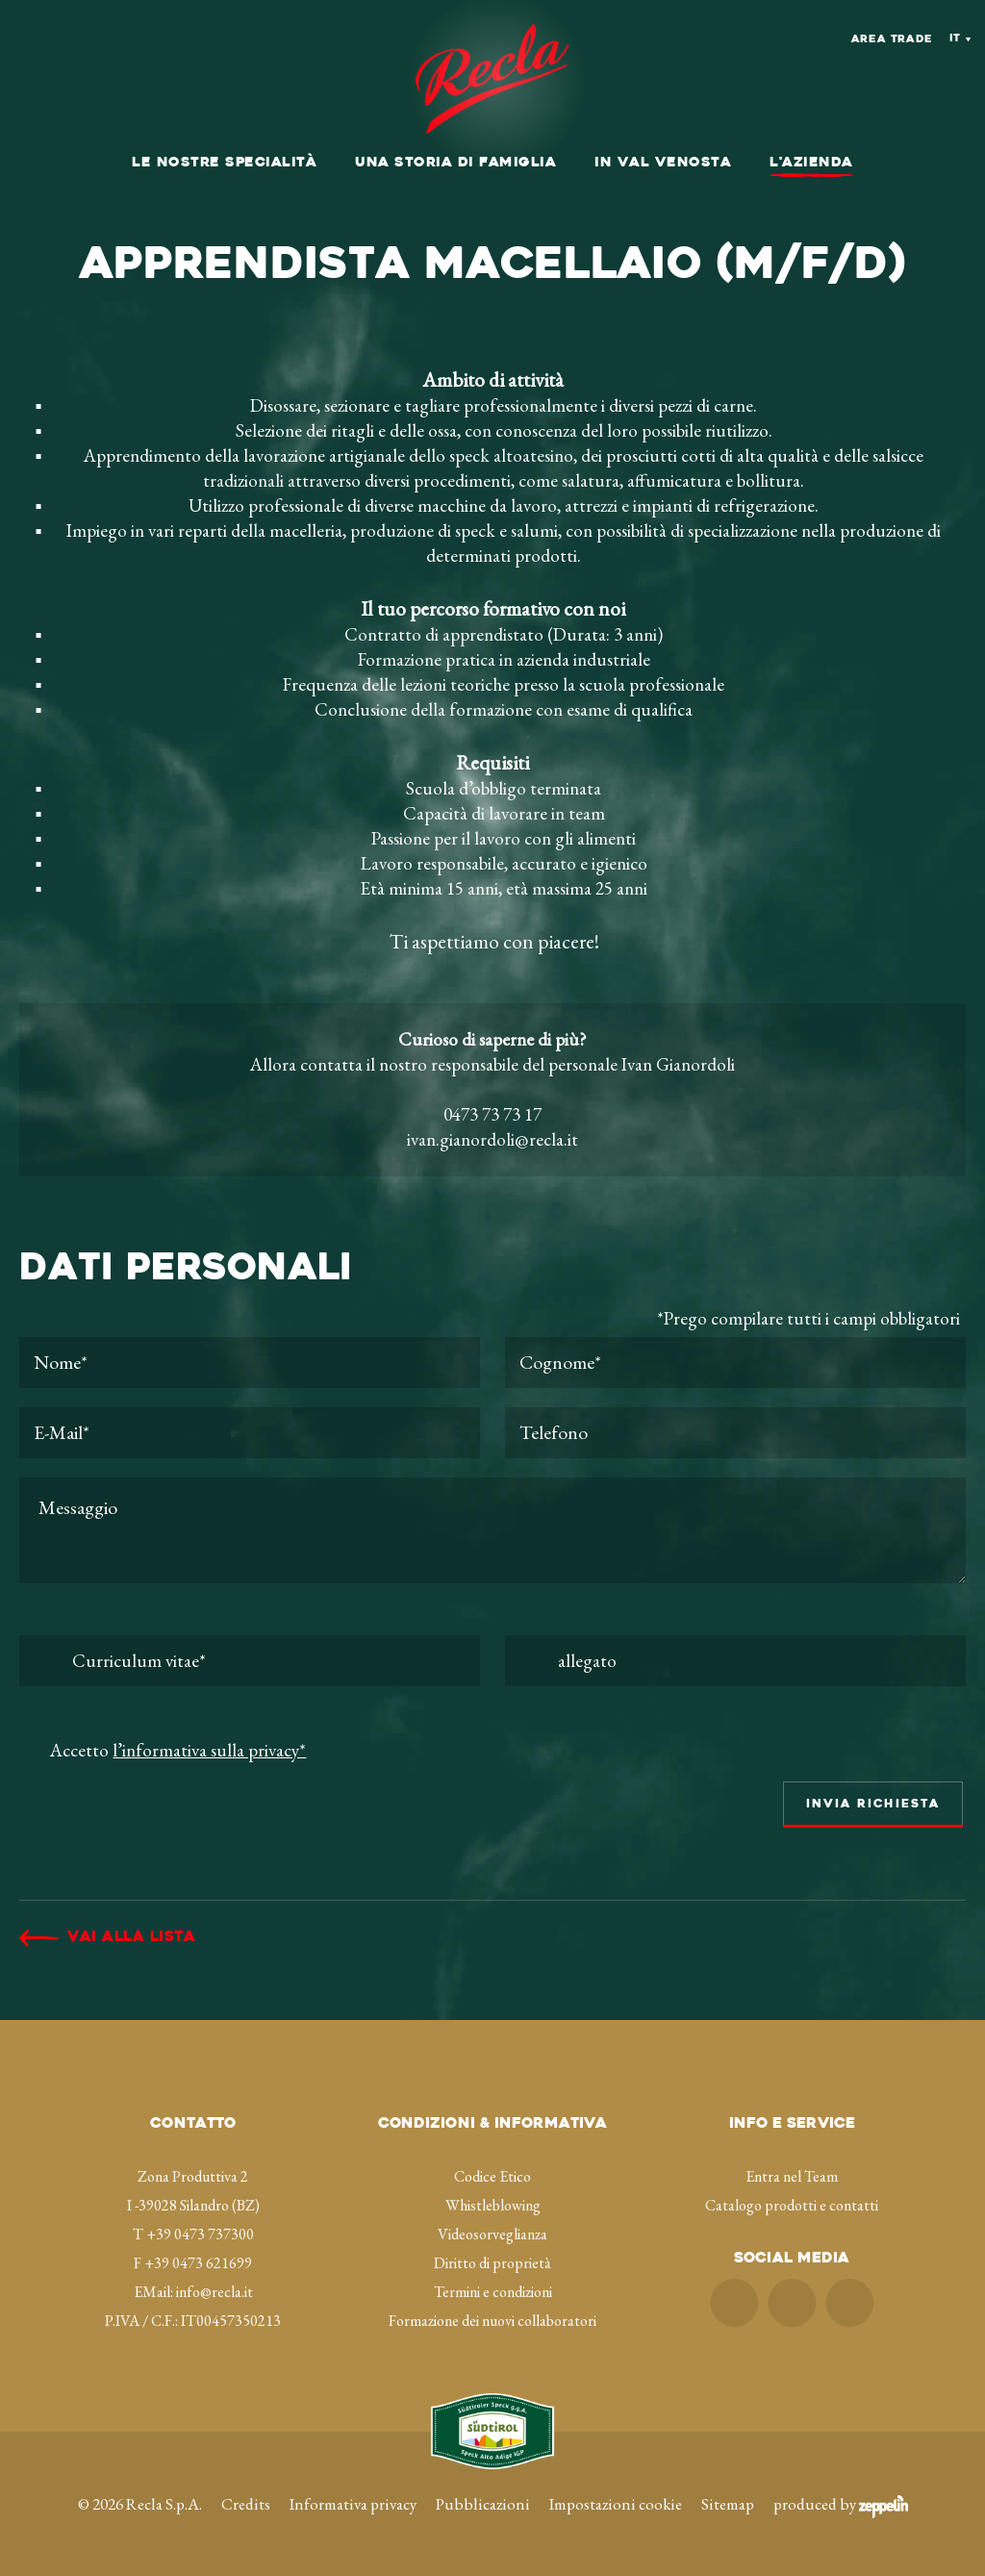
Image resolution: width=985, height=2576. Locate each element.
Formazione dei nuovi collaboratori (492, 2321)
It (955, 39)
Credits (245, 2503)
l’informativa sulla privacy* (209, 1750)
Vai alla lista (131, 1938)
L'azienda (811, 163)
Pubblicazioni (483, 2503)
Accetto (178, 1750)
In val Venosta (662, 163)
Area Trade (892, 40)
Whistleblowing (493, 2205)
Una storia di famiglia (455, 163)
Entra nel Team (791, 2176)
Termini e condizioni (493, 2292)
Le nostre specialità (224, 163)
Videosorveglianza (492, 2234)
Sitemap (727, 2503)
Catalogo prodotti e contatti (791, 2205)
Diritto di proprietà (492, 2263)
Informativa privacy (353, 2503)
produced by (840, 2503)
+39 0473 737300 (200, 2234)
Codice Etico (492, 2176)
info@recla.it (214, 2292)
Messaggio (492, 1530)
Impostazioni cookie (615, 2503)
